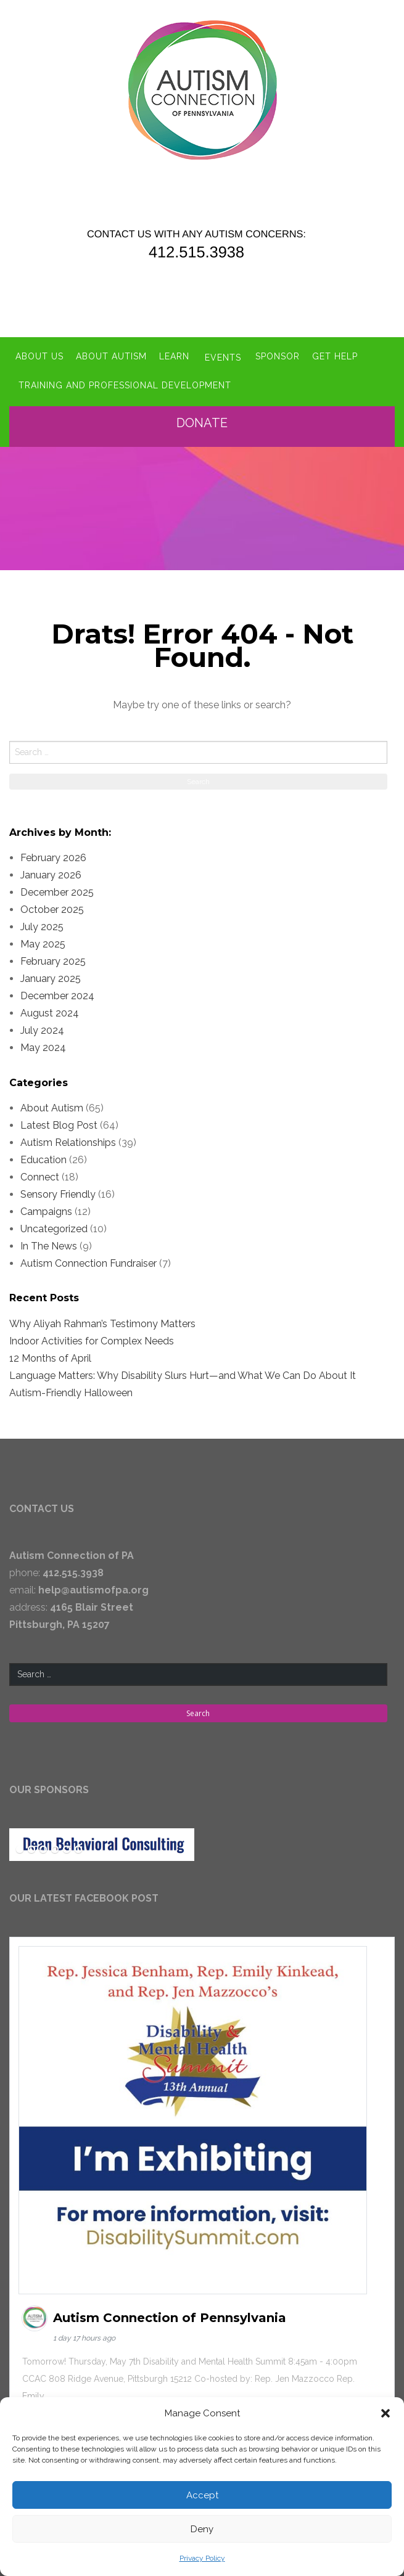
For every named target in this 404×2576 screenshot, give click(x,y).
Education (43, 1157)
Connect (39, 1174)
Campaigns (46, 1208)
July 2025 (42, 924)
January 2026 (50, 872)
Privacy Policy (202, 2558)
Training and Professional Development (125, 383)
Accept (202, 2495)
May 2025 (42, 941)
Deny (202, 2529)
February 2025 (53, 959)
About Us (39, 355)
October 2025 (52, 907)
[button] (385, 2413)
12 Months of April (50, 1355)
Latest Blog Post (58, 1122)
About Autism (111, 355)
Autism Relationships (68, 1139)
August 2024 (49, 1010)
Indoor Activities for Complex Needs (91, 1338)
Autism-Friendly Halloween (71, 1390)
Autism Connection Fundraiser (88, 1260)
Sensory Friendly (58, 1191)
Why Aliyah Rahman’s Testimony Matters (102, 1321)
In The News (48, 1243)
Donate (205, 419)
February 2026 (53, 855)
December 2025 (57, 890)
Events (223, 355)
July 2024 (42, 1028)
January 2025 (50, 976)
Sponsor (279, 355)
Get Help (336, 355)
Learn (174, 355)
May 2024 (43, 1045)
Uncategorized (54, 1226)
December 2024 (57, 993)
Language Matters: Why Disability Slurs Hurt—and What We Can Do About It (182, 1372)
